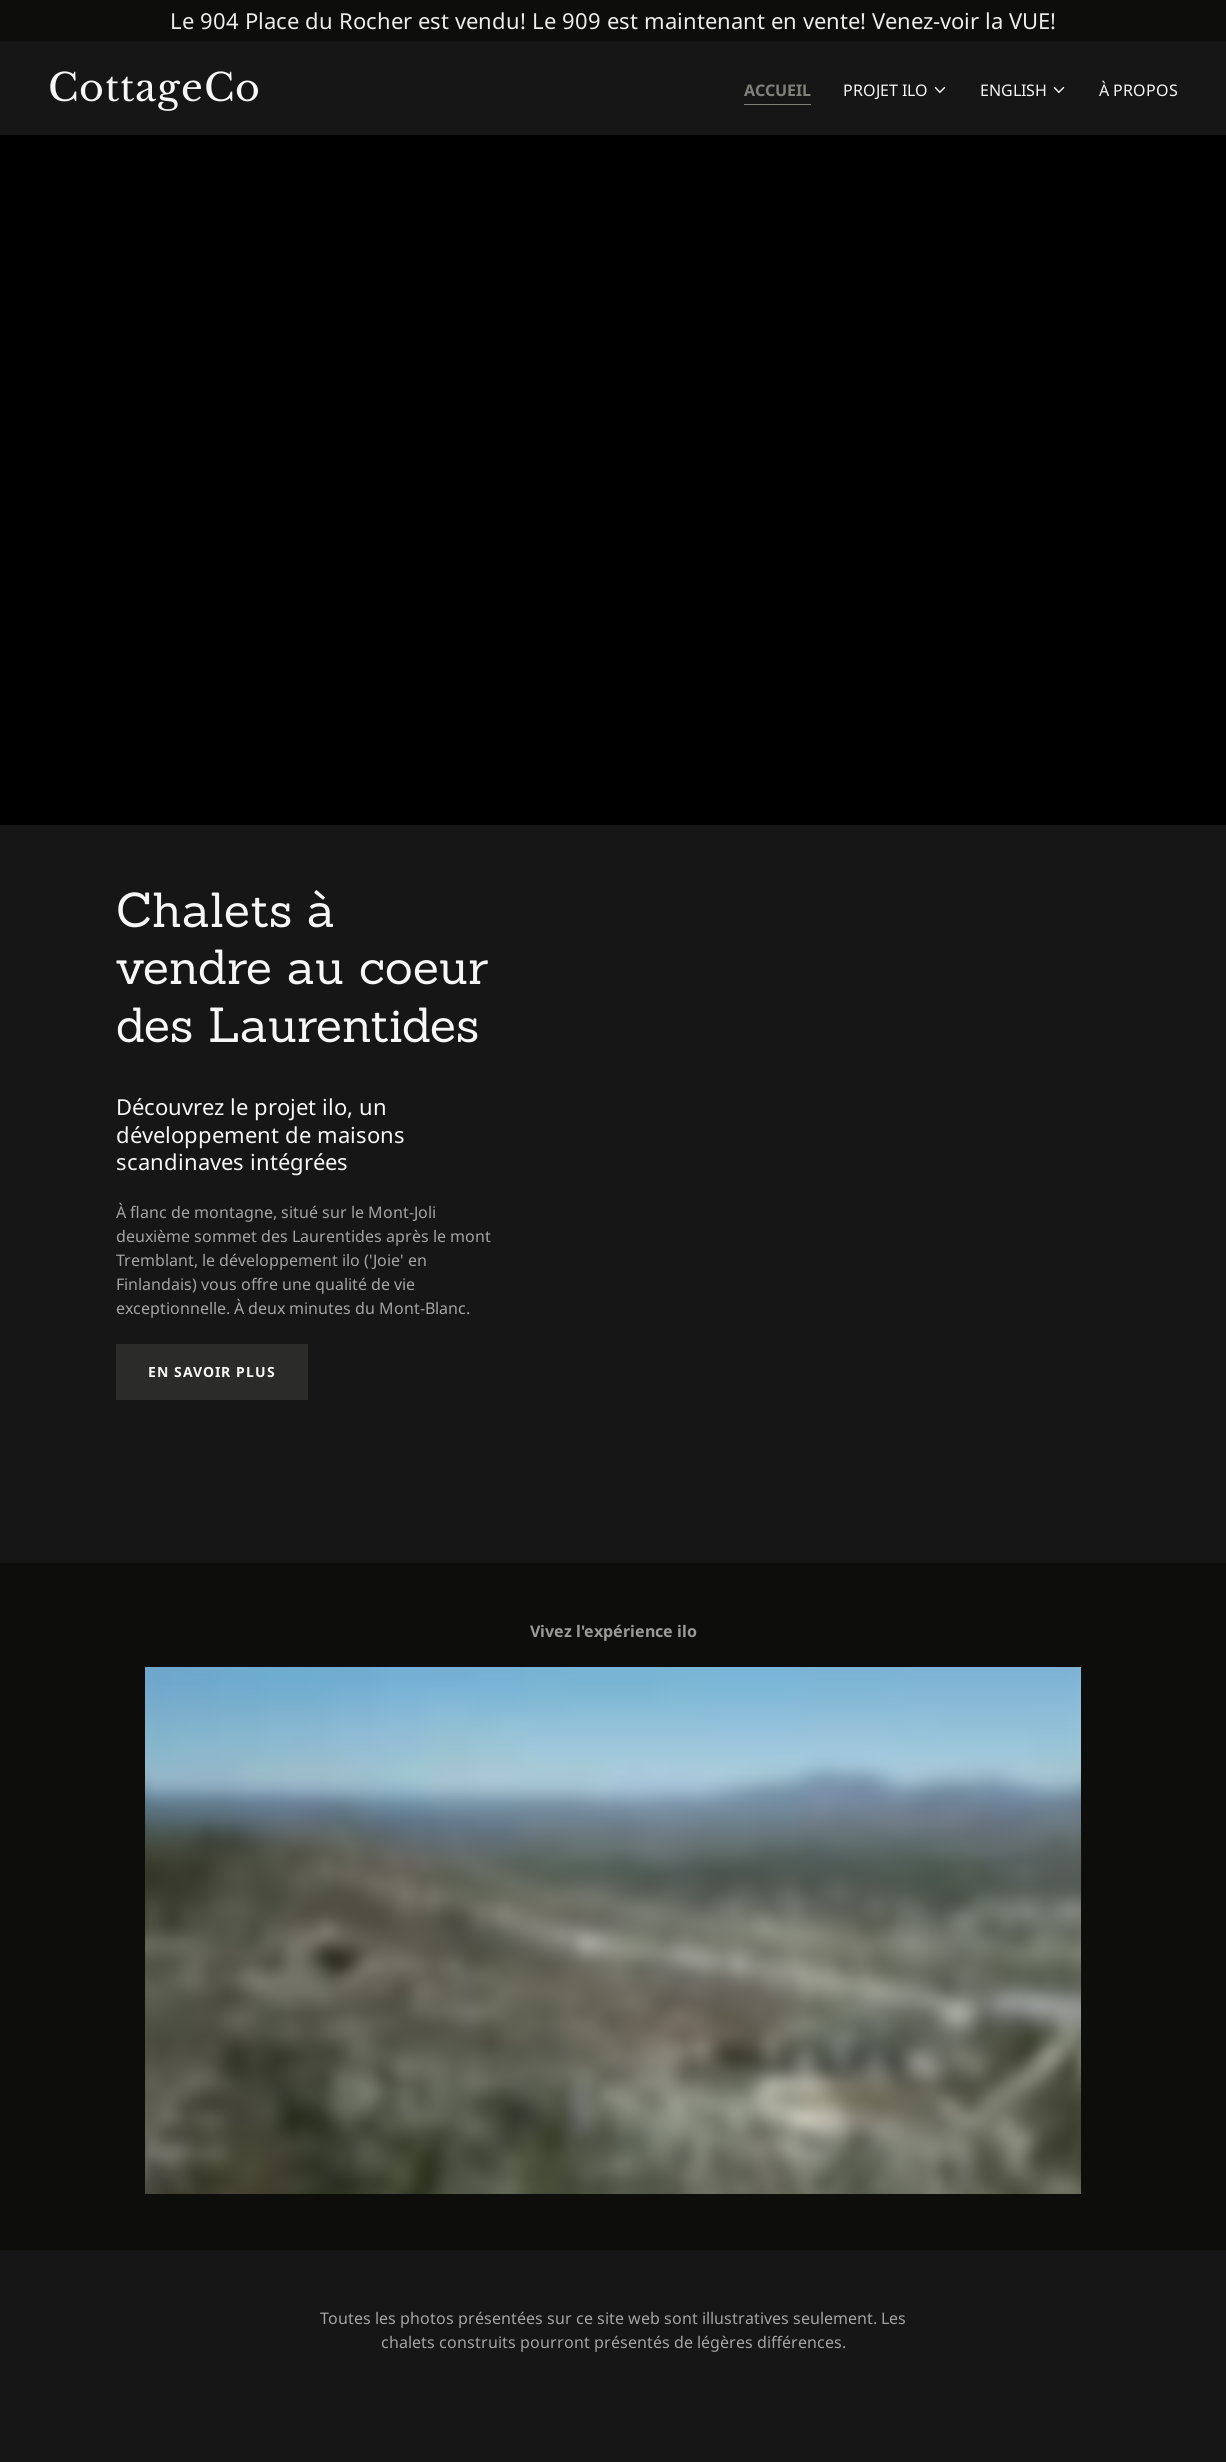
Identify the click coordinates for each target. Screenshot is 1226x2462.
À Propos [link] (1138, 90)
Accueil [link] (777, 90)
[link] (322, 95)
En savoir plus (212, 1371)
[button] (895, 90)
